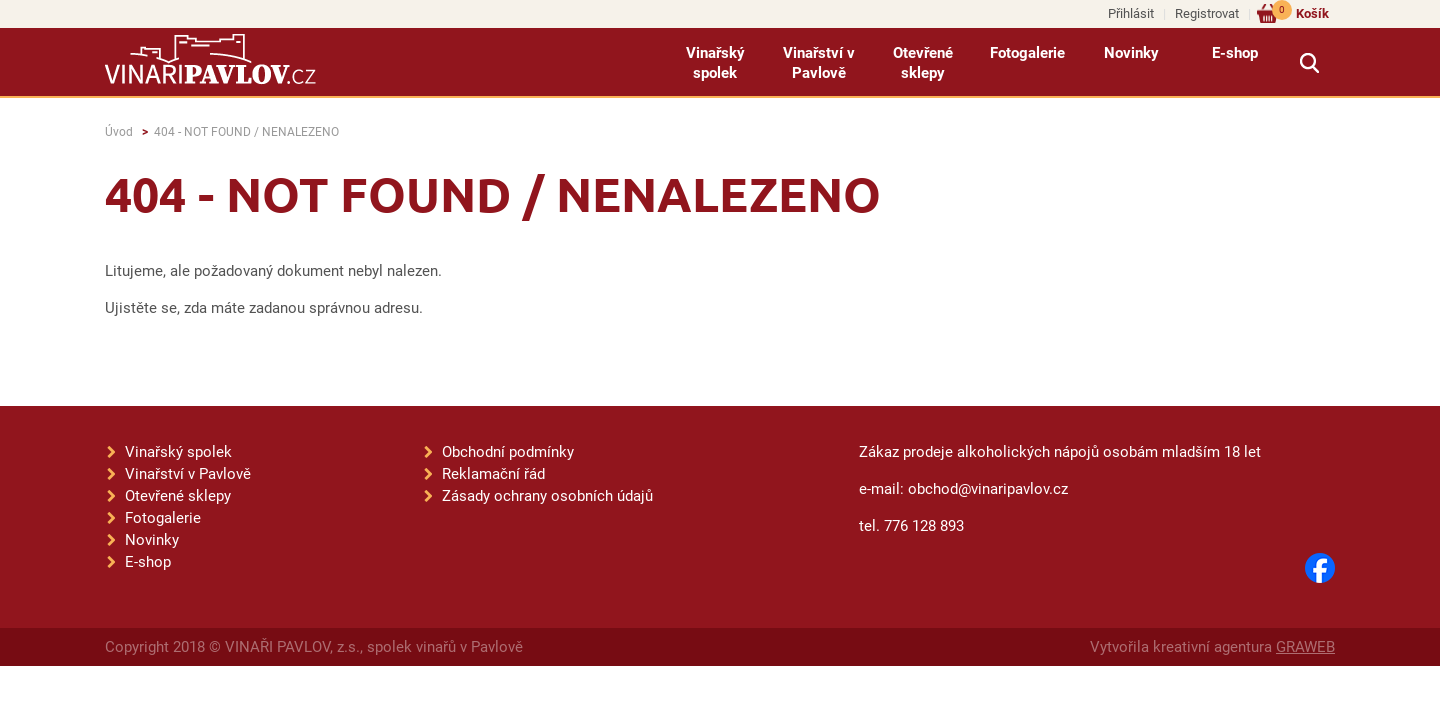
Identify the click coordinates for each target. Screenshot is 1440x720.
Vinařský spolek (715, 63)
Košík (1300, 12)
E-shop (1235, 53)
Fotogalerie (1027, 53)
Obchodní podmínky (508, 452)
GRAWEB (1305, 647)
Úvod (119, 132)
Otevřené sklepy (923, 63)
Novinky (1131, 53)
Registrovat (1207, 13)
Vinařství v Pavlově (819, 63)
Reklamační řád (493, 474)
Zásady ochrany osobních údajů (547, 496)
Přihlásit (1131, 13)
